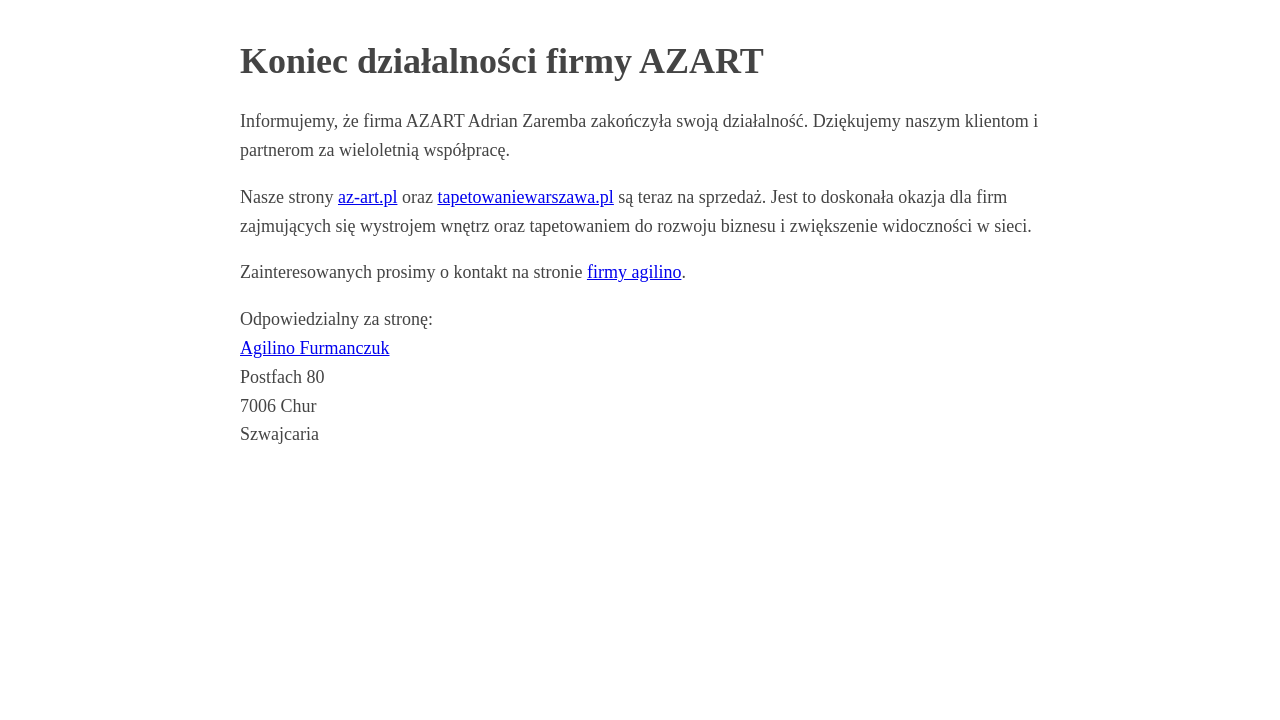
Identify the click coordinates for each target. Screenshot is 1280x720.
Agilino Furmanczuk (314, 348)
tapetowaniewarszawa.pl (525, 197)
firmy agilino (634, 272)
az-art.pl (367, 197)
